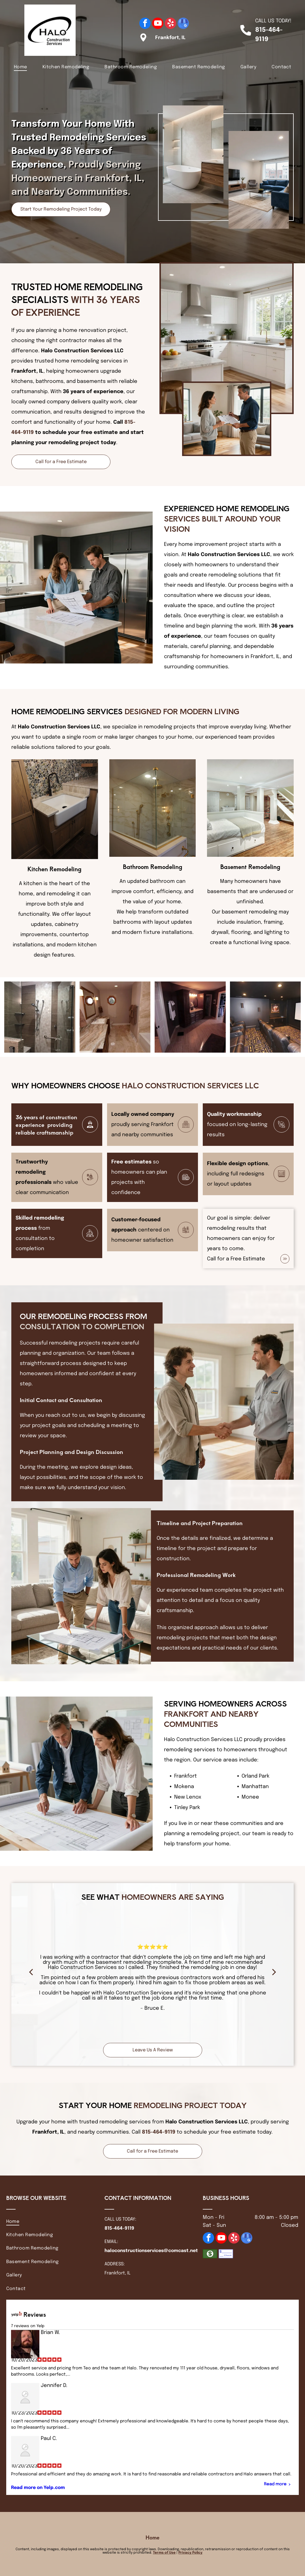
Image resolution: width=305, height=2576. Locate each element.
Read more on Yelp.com (38, 2487)
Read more (275, 2484)
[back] (31, 1972)
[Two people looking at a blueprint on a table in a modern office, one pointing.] (265, 1008)
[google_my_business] (183, 24)
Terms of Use (164, 2552)
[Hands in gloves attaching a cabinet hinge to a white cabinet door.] (190, 1017)
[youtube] (157, 24)
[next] (274, 1972)
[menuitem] (20, 67)
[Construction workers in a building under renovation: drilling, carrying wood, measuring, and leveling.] (115, 1013)
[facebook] (145, 24)
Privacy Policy (190, 2552)
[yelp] (170, 24)
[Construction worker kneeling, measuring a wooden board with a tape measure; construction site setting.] (39, 1013)
